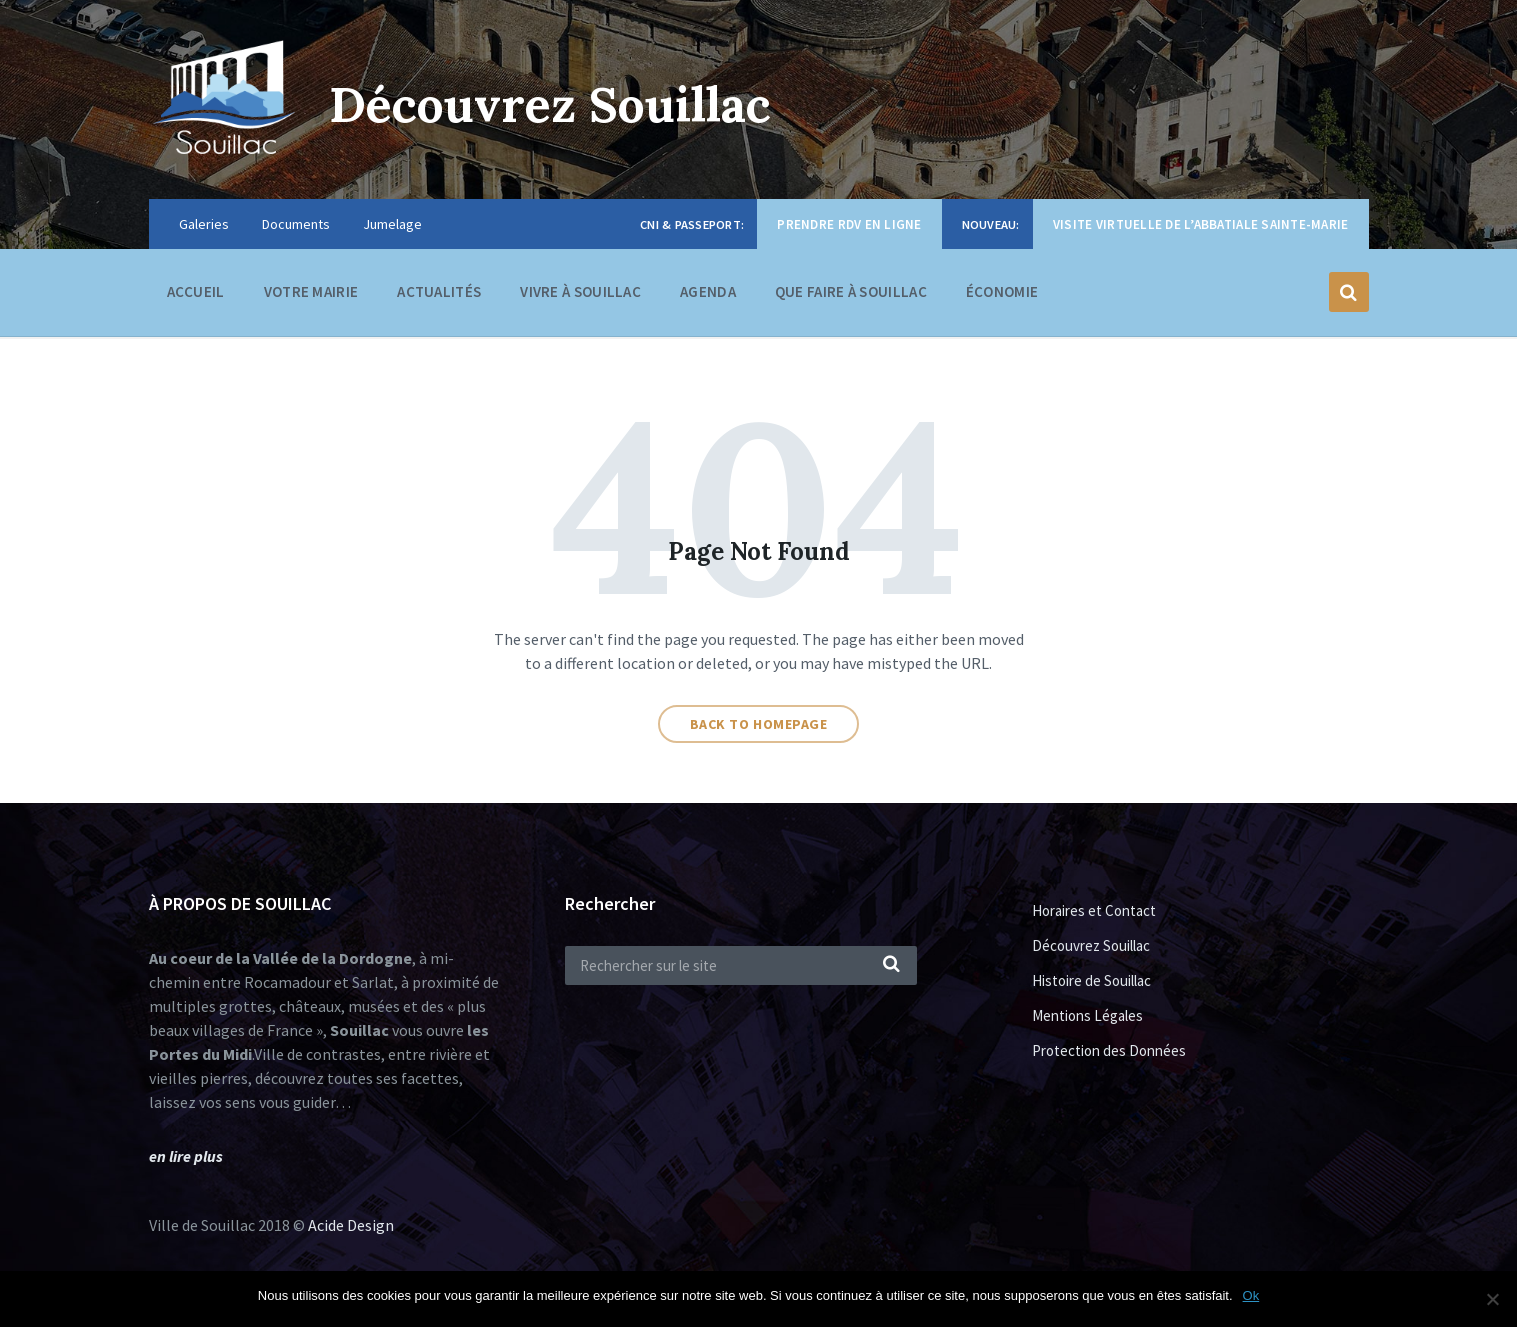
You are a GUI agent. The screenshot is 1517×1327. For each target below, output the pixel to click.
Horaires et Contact (1094, 910)
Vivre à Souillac (580, 296)
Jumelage (392, 224)
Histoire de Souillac (1091, 980)
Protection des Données (1109, 1050)
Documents (296, 224)
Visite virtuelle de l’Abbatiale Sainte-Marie (1201, 224)
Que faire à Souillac (851, 296)
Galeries (204, 224)
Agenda (708, 291)
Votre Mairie (311, 296)
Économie (1002, 296)
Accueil (196, 291)
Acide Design (351, 1225)
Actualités (439, 291)
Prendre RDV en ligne (849, 224)
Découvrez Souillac (550, 104)
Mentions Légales (1087, 1015)
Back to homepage (759, 724)
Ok (1251, 1295)
